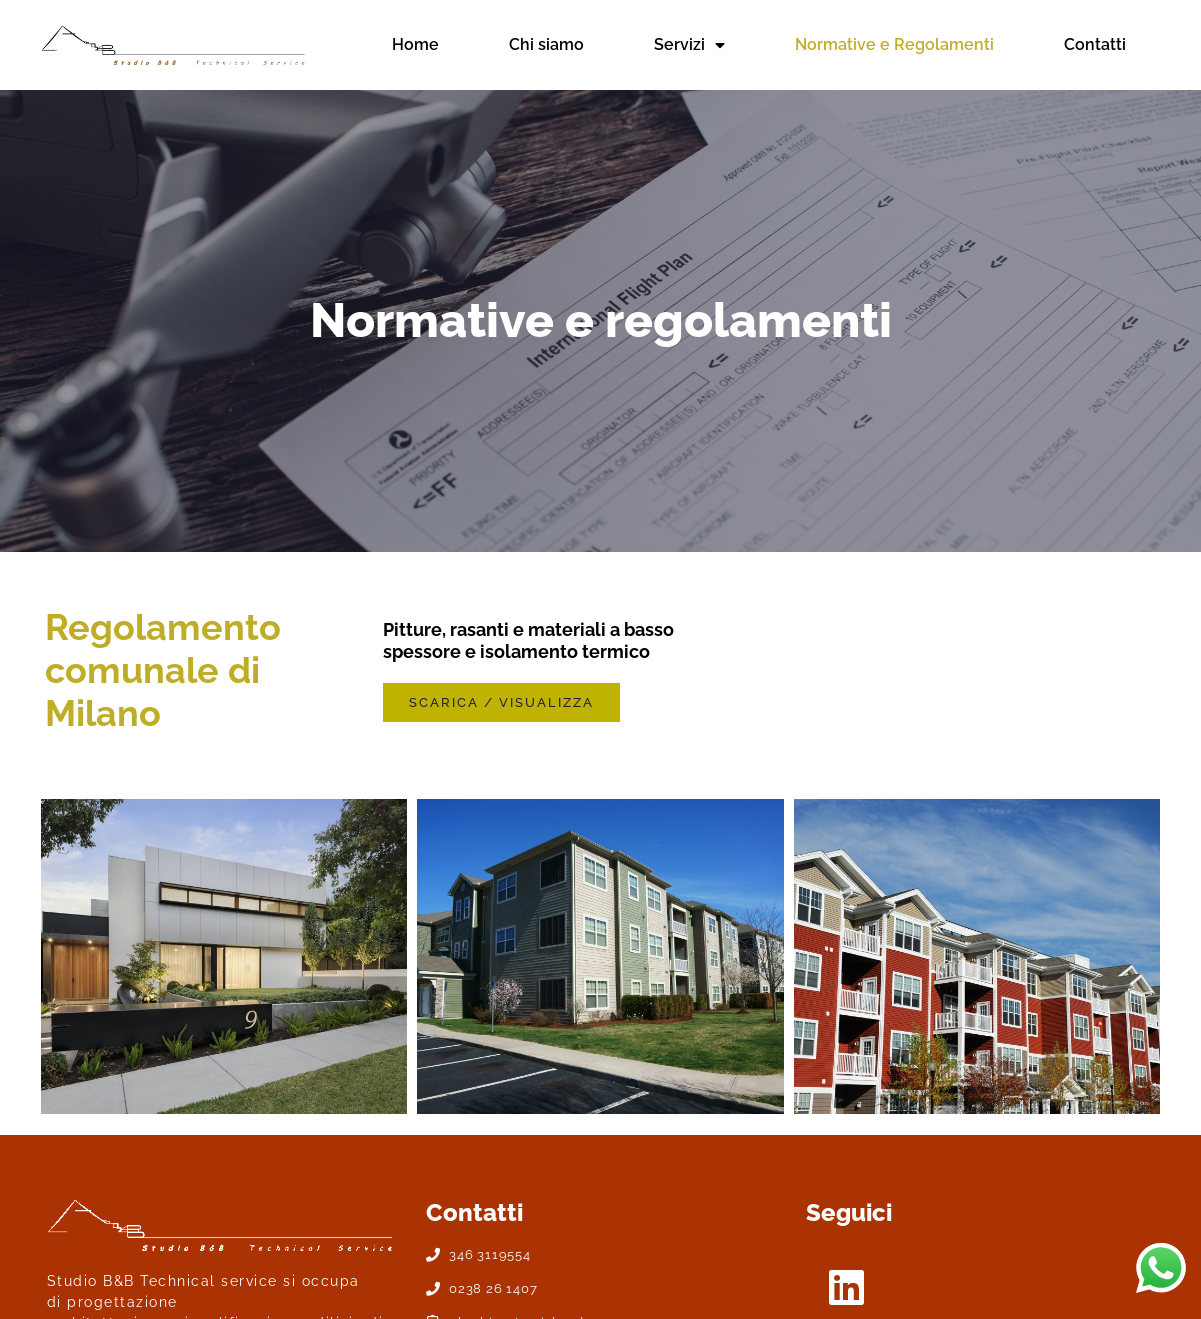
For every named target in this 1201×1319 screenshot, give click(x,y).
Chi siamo (546, 44)
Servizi (689, 45)
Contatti (1095, 44)
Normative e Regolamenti (894, 44)
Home (415, 44)
